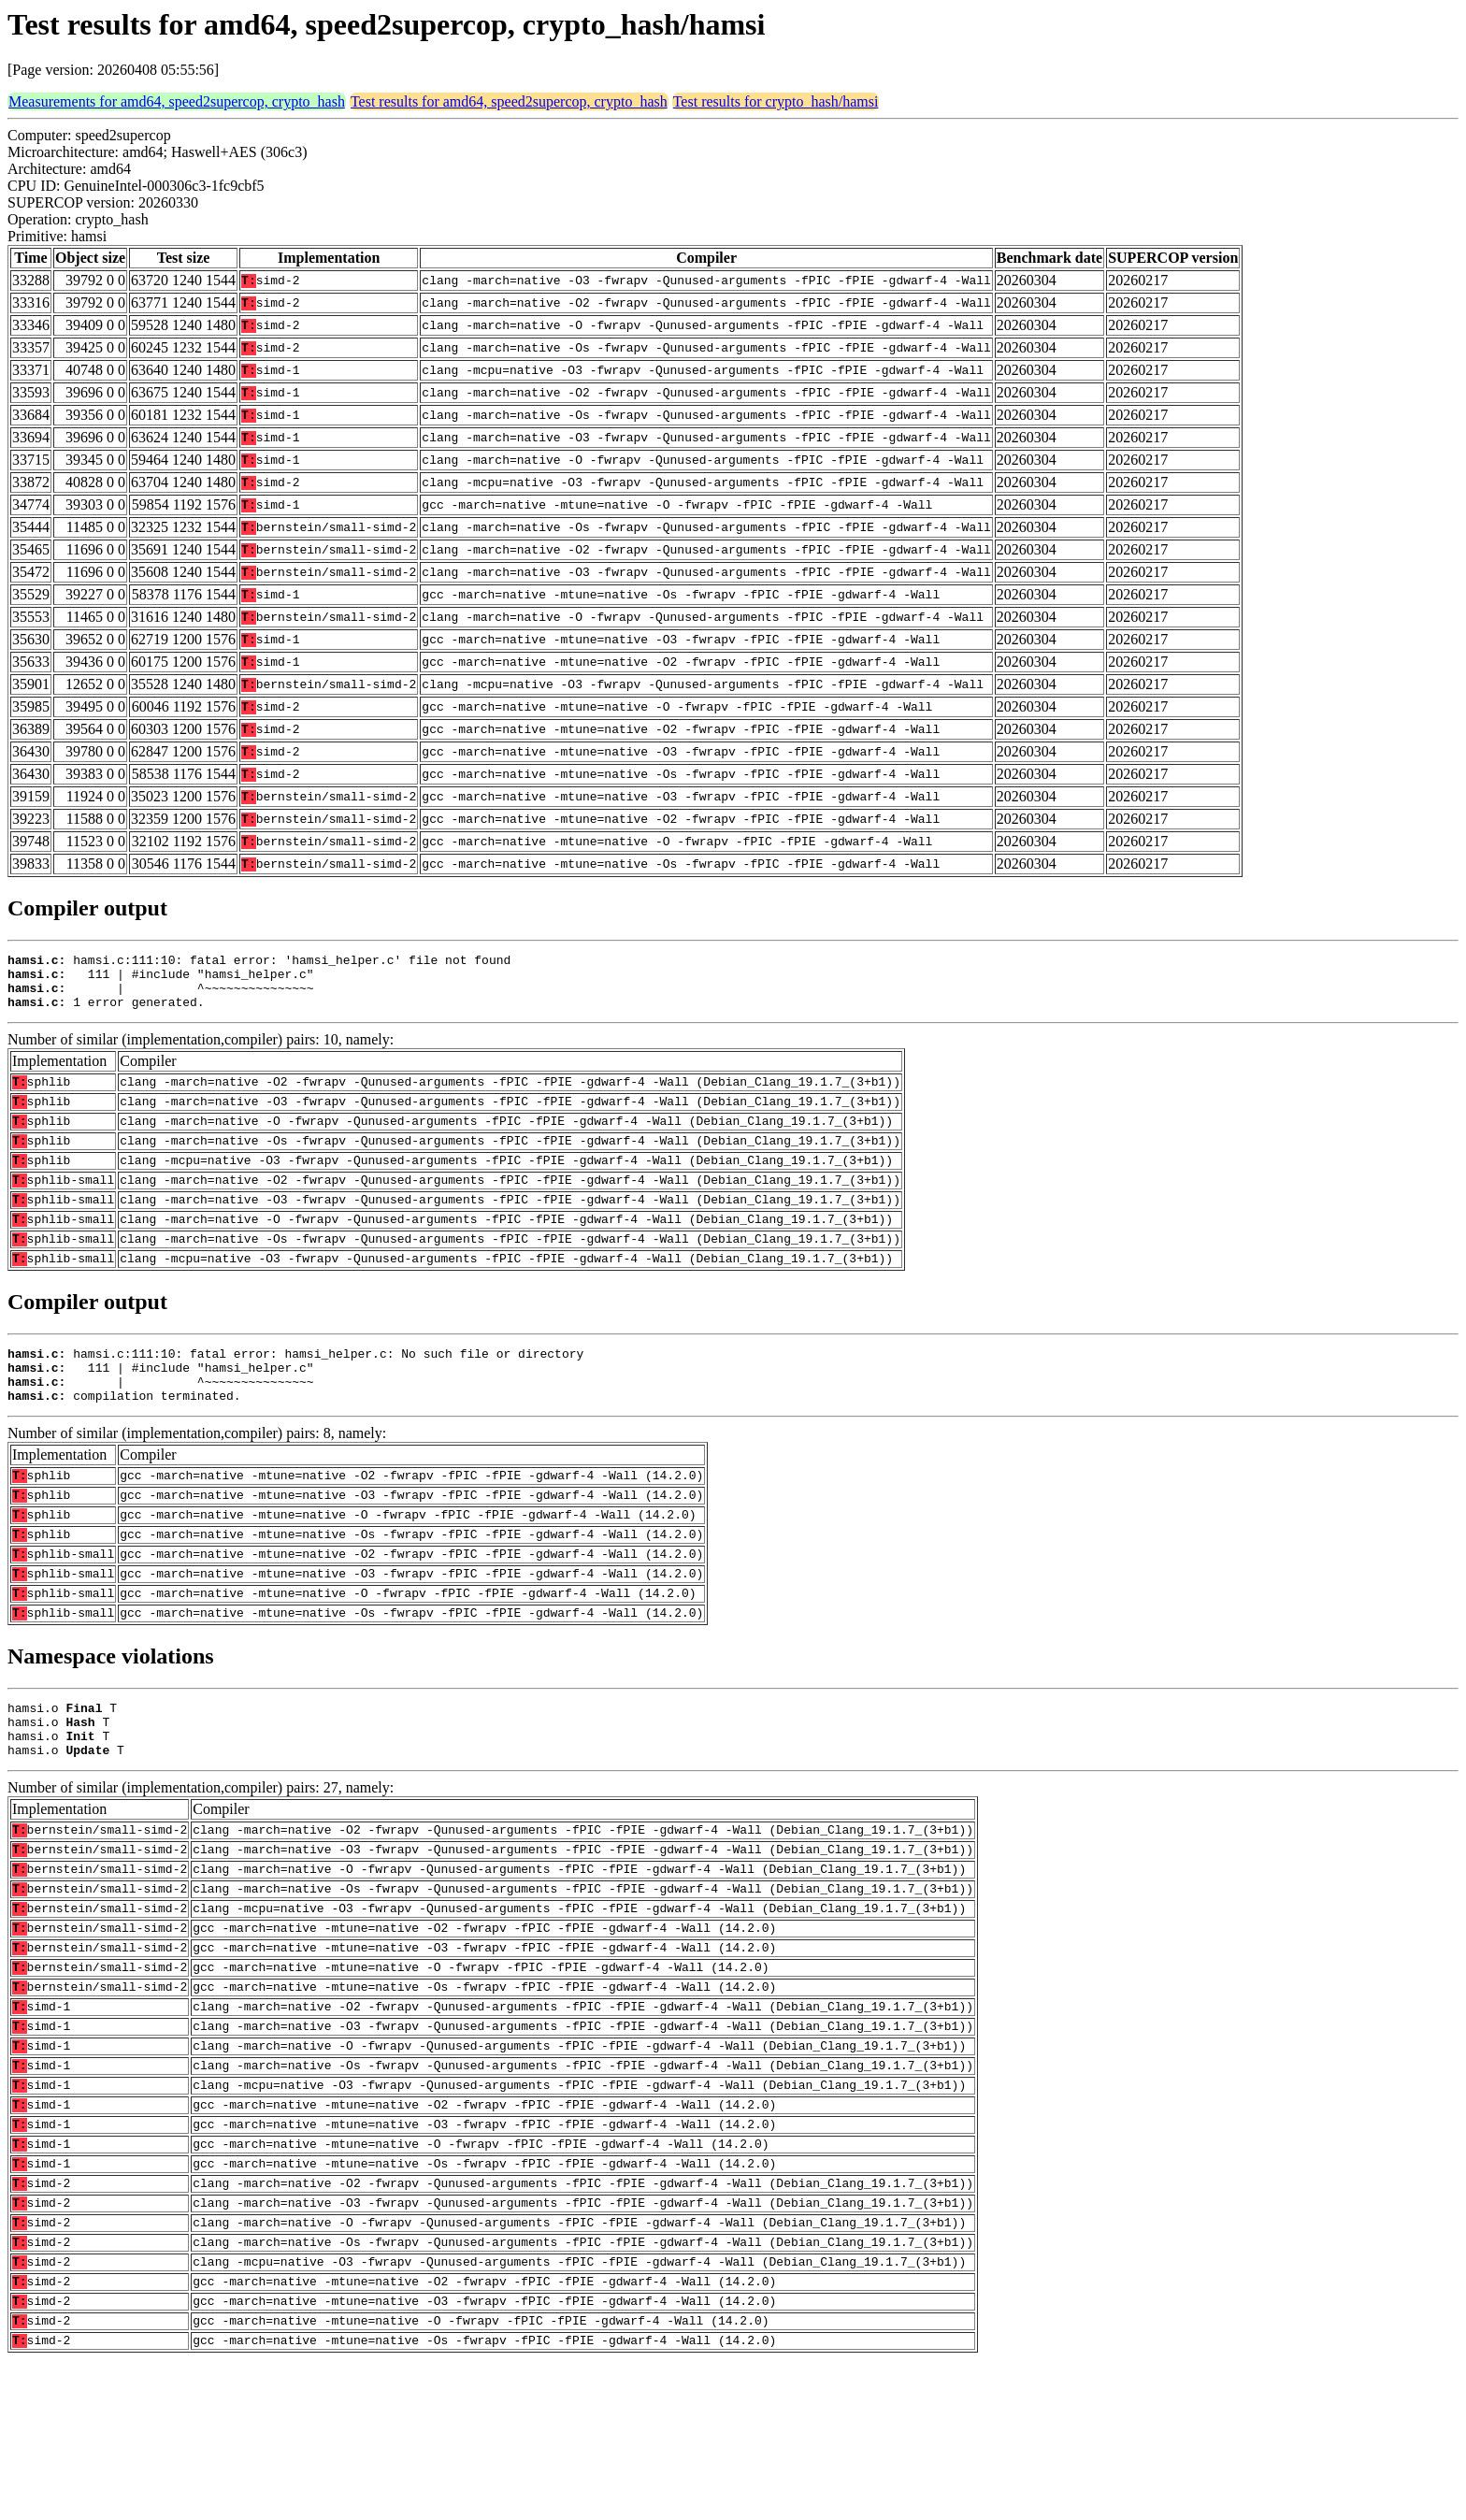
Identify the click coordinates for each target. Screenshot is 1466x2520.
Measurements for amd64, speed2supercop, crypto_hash (176, 101)
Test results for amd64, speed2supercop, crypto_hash (509, 101)
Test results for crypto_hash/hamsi (776, 101)
